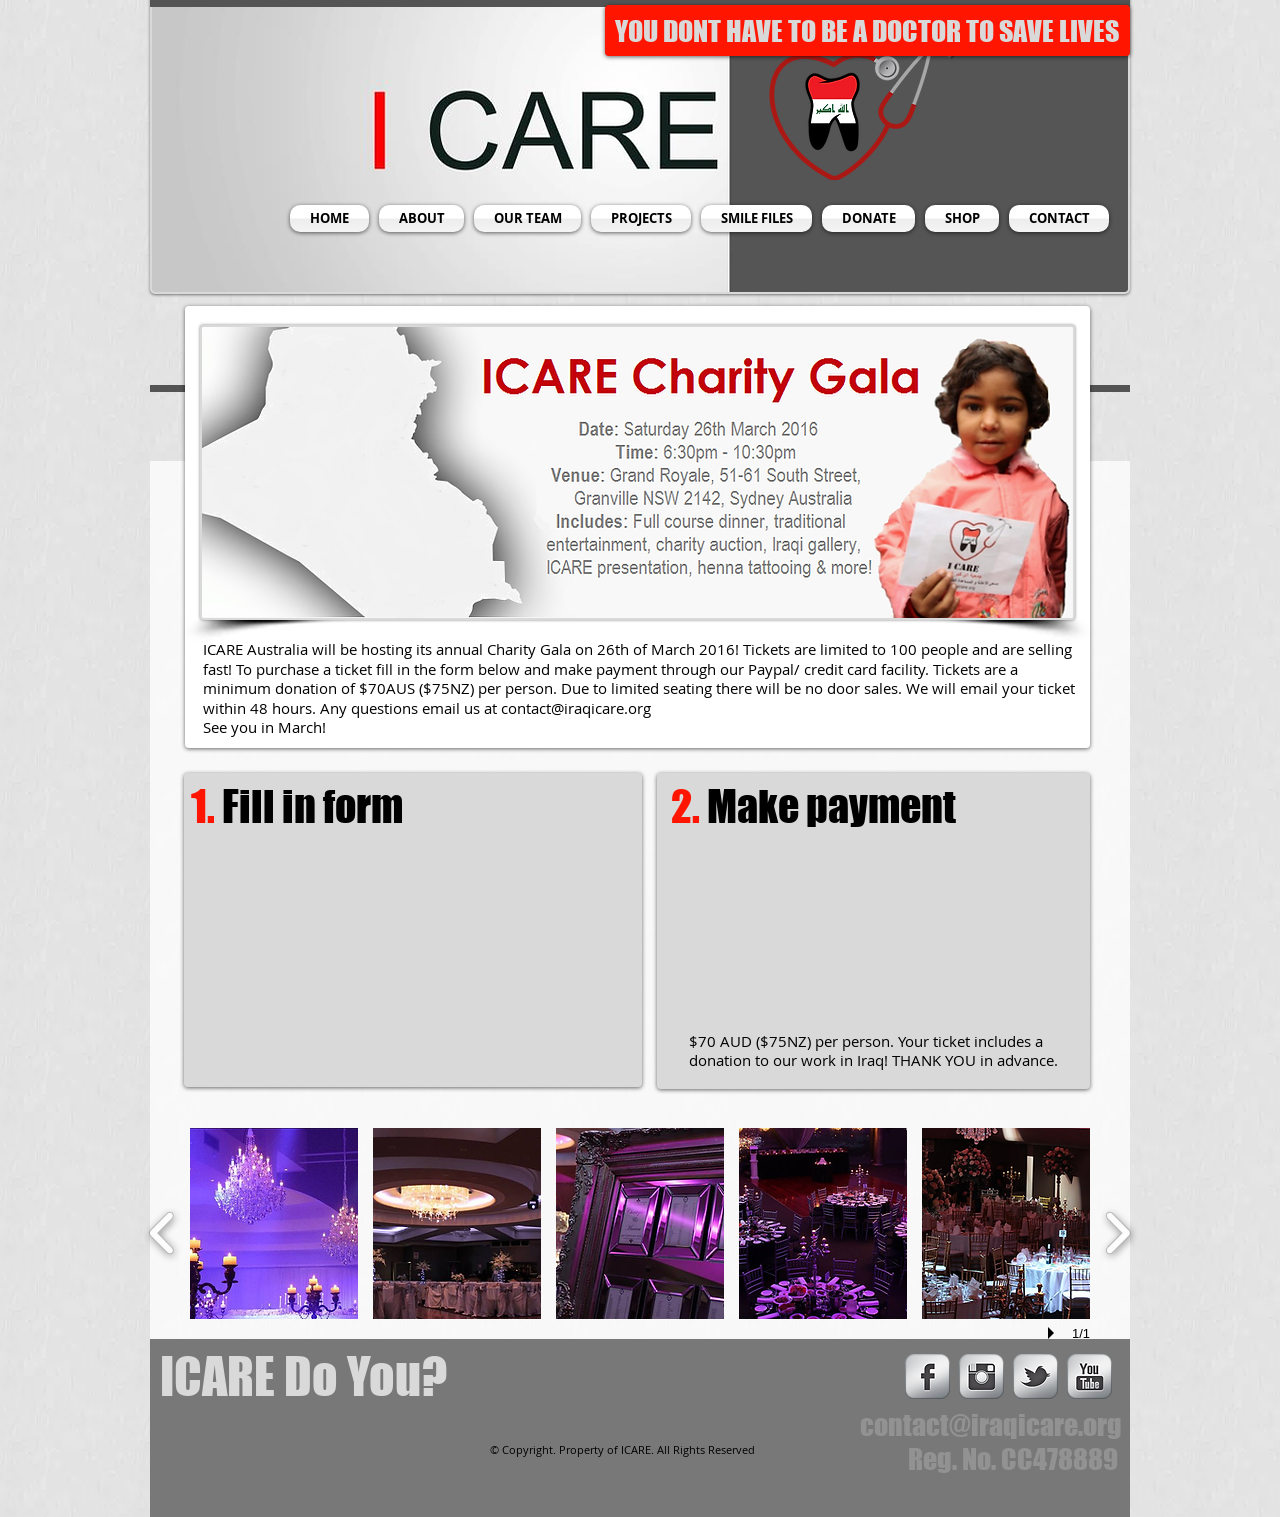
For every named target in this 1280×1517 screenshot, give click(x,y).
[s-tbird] (1035, 1376)
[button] (274, 1223)
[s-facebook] (927, 1376)
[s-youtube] (1089, 1376)
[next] (1117, 1230)
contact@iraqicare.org (576, 708)
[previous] (162, 1230)
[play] (1054, 1333)
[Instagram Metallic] (981, 1376)
